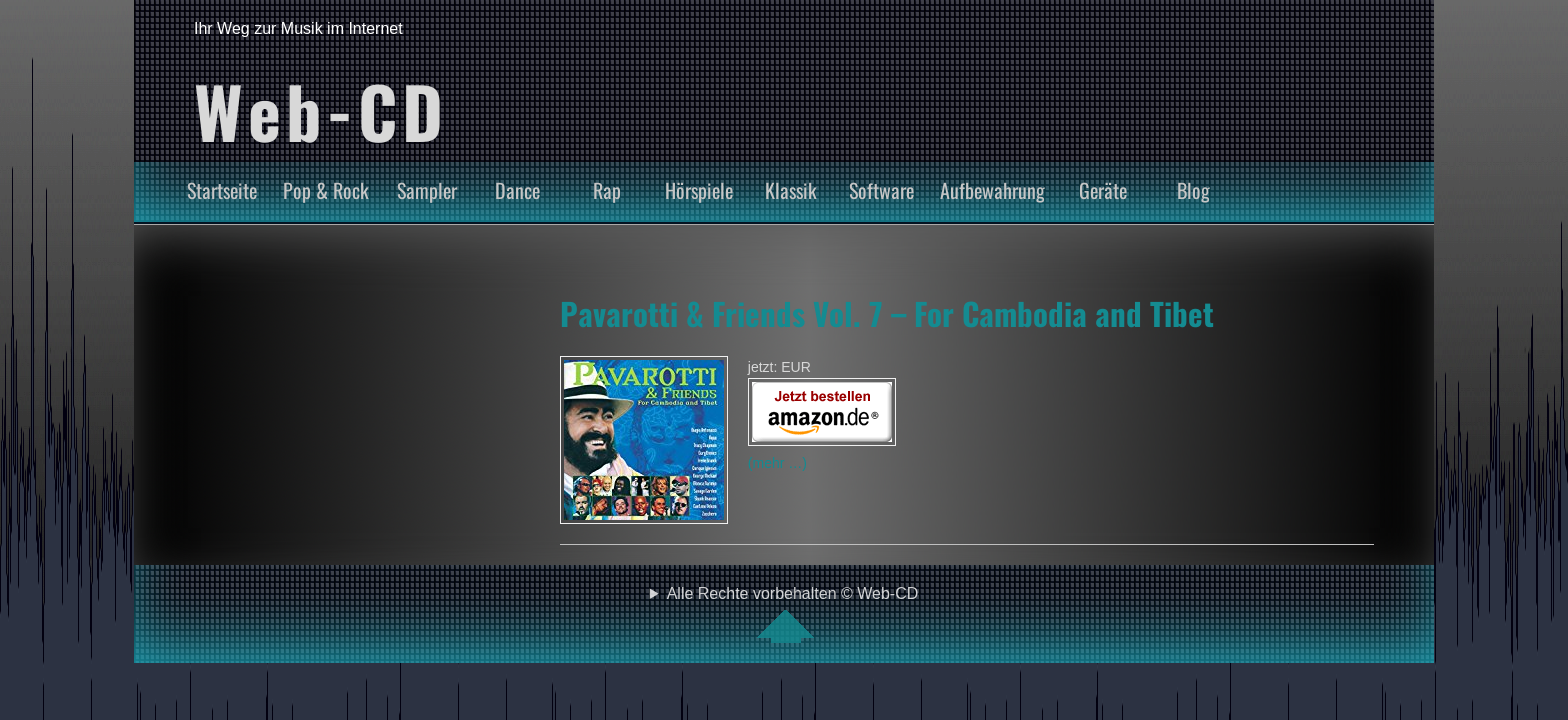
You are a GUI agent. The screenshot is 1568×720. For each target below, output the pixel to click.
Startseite (222, 190)
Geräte (1103, 190)
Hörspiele (699, 190)
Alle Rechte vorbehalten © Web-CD (793, 614)
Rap (607, 190)
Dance (517, 190)
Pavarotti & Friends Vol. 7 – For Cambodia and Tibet (887, 313)
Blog (1193, 190)
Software (881, 190)
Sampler (427, 190)
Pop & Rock (326, 190)
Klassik (791, 190)
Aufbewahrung (992, 190)
